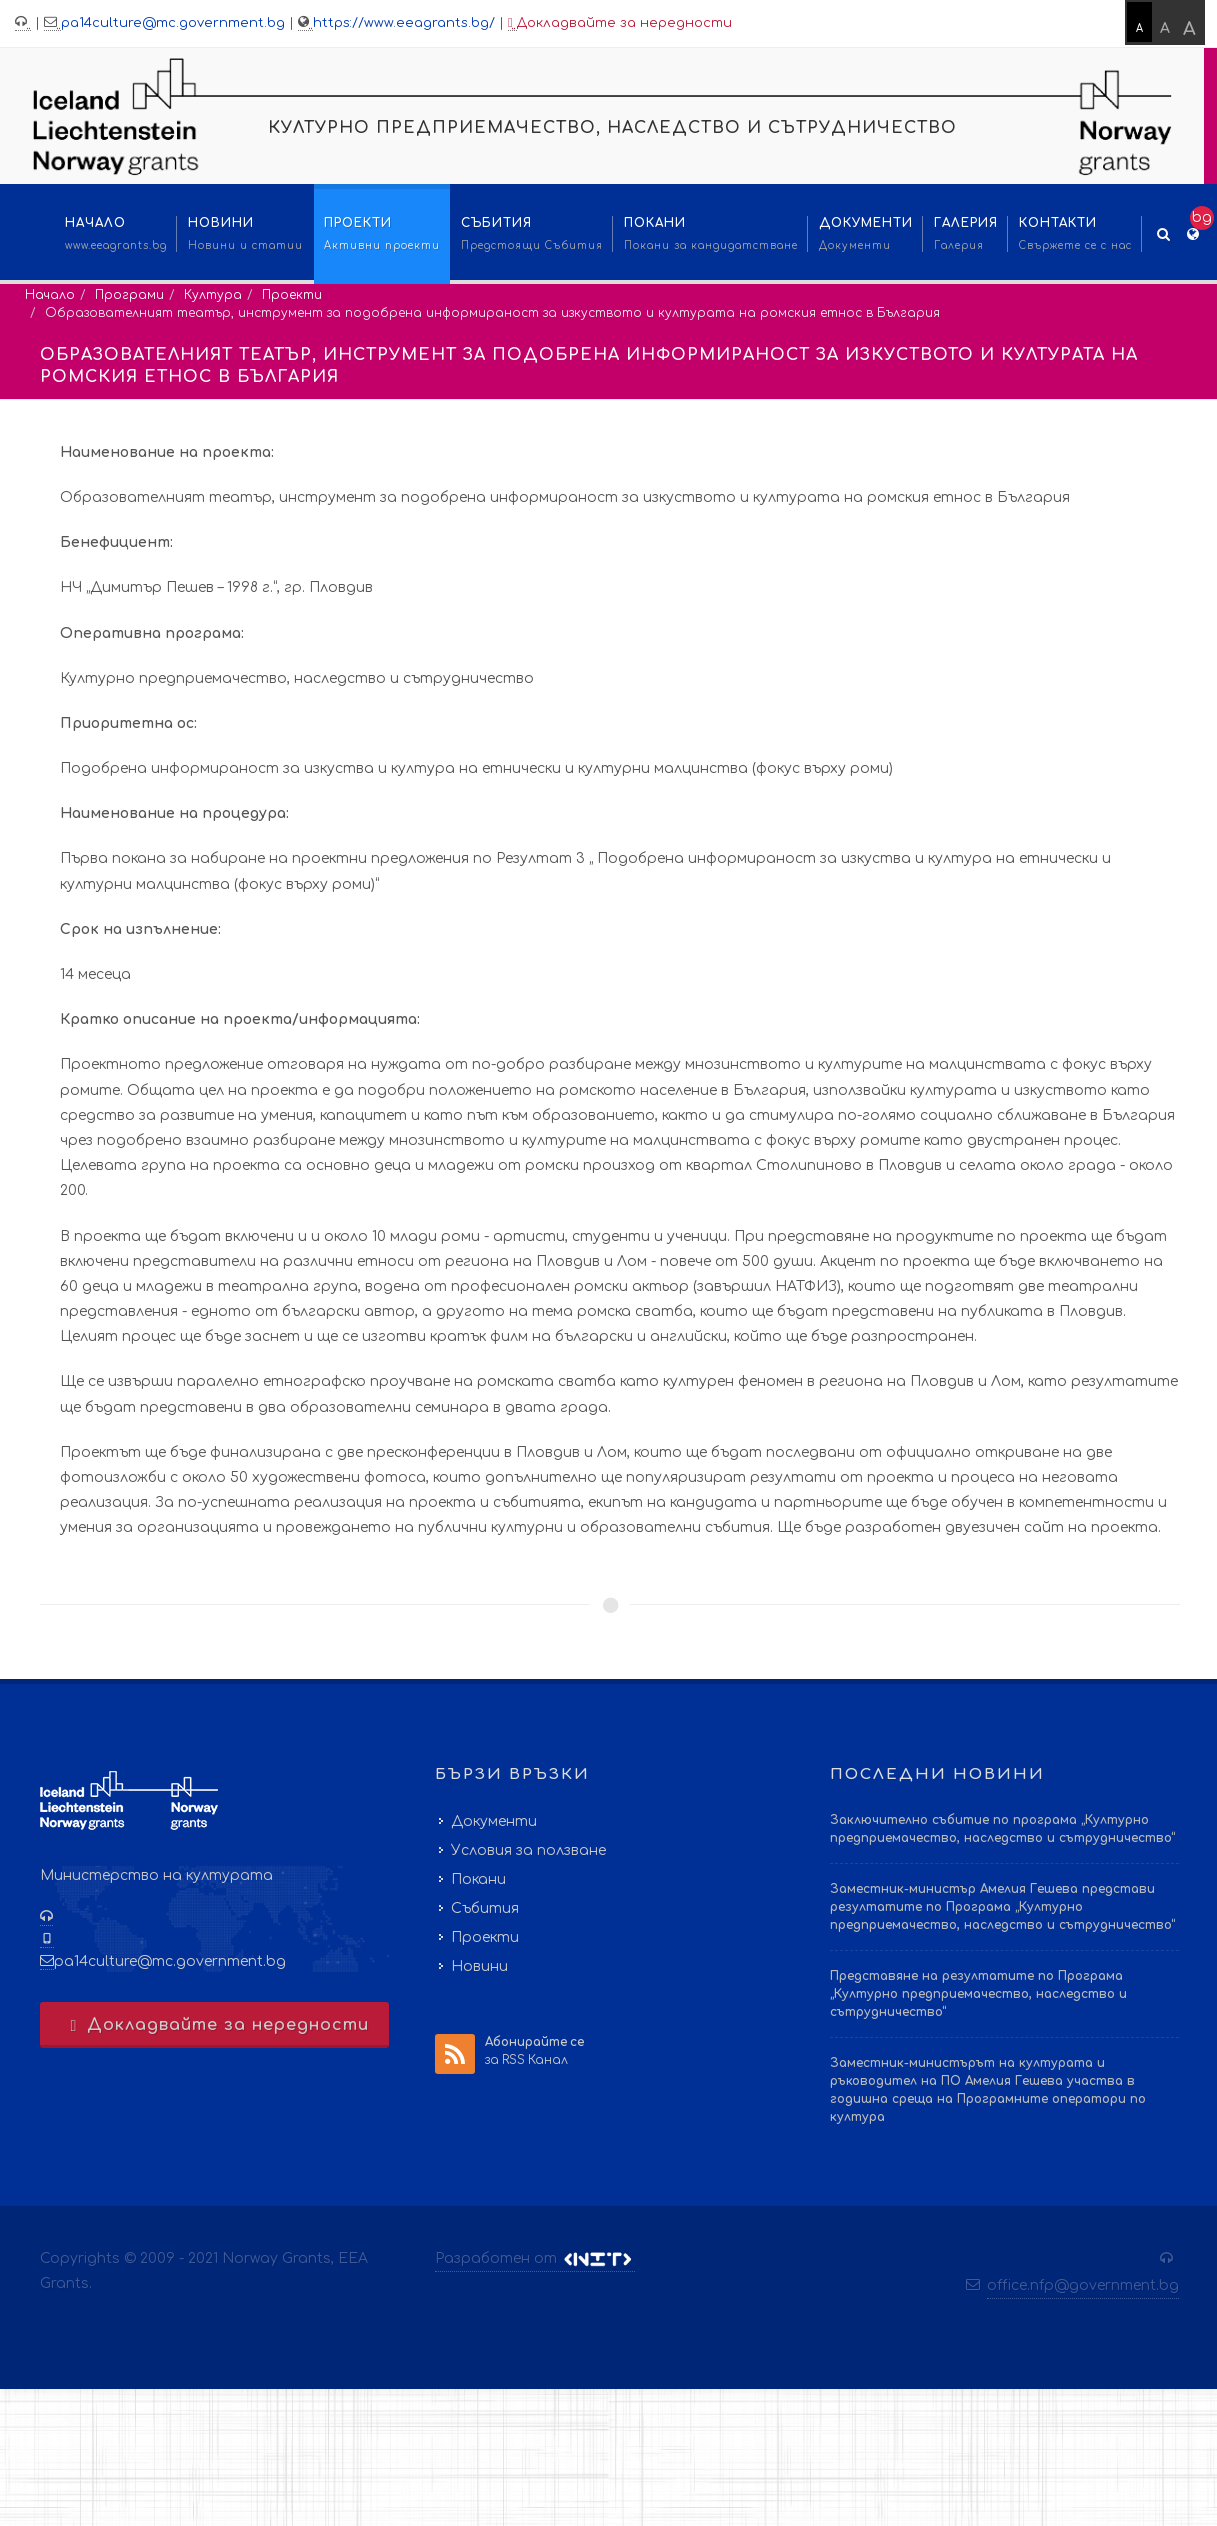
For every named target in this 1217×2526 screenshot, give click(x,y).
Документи (494, 1821)
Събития (485, 1908)
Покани (478, 1879)
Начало (50, 295)
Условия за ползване (528, 1850)
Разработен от (535, 2259)
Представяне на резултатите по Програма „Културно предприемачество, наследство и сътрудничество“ (978, 1994)
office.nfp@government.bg (1083, 2285)
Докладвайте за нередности (620, 23)
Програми (129, 295)
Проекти (292, 295)
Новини (479, 1966)
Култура (213, 295)
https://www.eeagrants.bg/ (404, 23)
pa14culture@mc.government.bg (173, 23)
